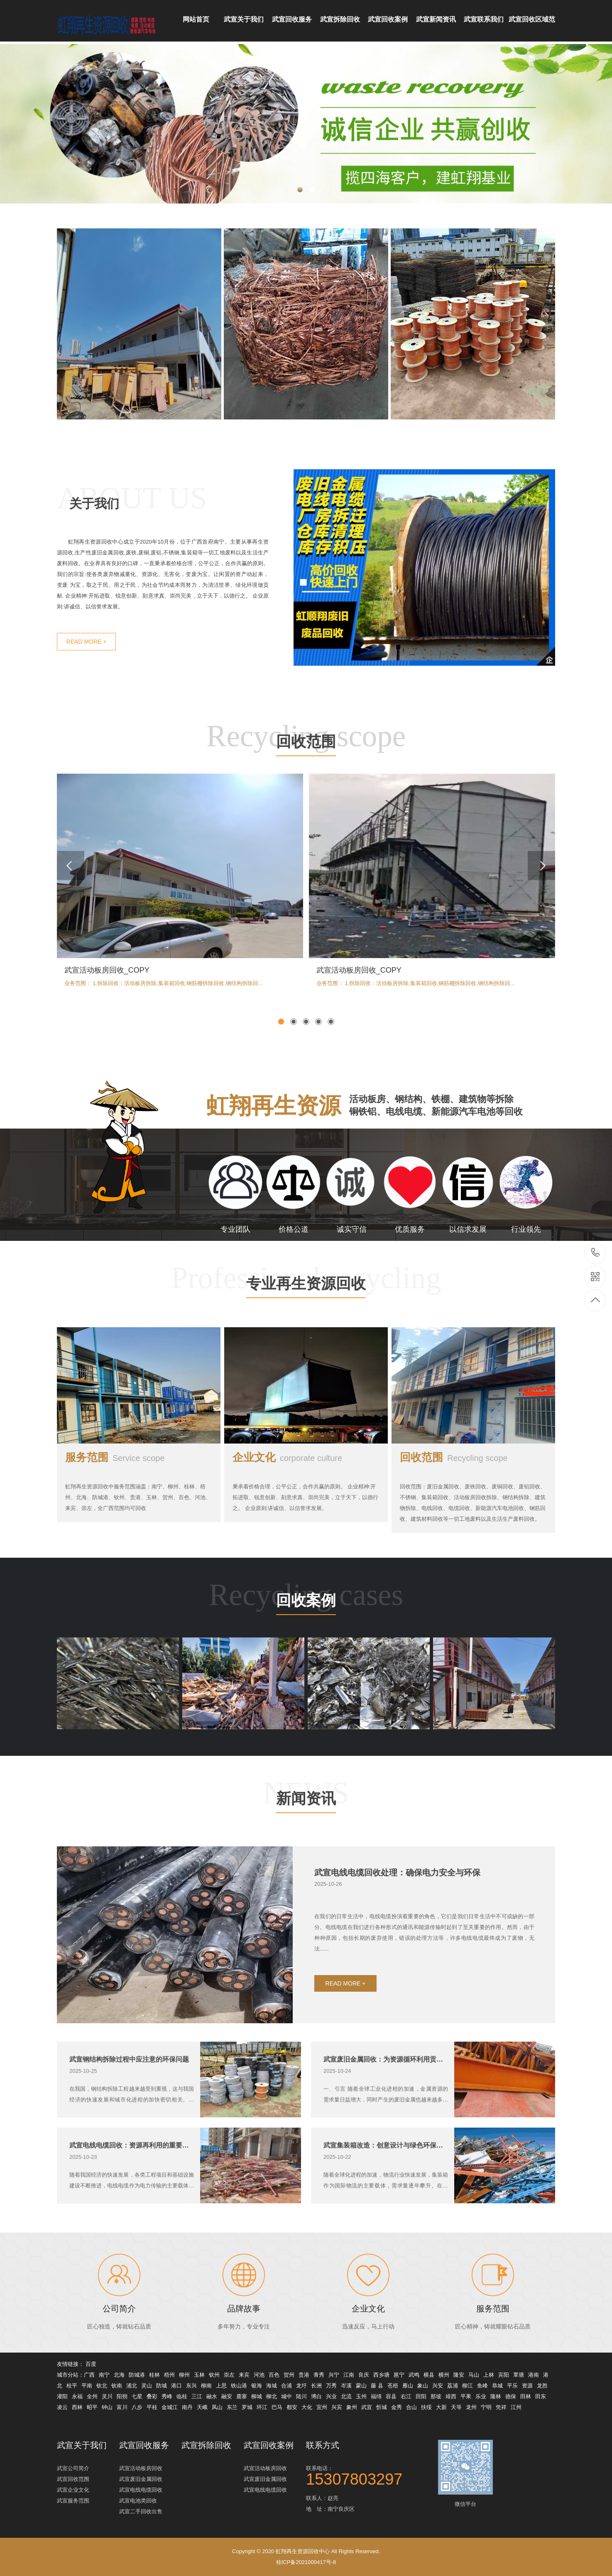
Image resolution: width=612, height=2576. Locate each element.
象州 (351, 2407)
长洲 (316, 2385)
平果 (465, 2396)
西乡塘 (381, 2375)
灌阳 (62, 2396)
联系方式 (322, 2445)
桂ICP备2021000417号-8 (306, 2562)
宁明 (486, 2407)
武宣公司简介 (73, 2468)
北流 (346, 2396)
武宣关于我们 (244, 19)
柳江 (467, 2385)
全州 (92, 2396)
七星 (137, 2396)
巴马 (277, 2407)
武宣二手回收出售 (140, 2511)
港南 (533, 2375)
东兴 (191, 2385)
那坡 (436, 2396)
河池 (259, 2375)
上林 (488, 2375)
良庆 (363, 2375)
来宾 (244, 2375)
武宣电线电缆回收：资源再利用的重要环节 (131, 2184)
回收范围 (306, 782)
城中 (286, 2396)
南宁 (104, 2375)
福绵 (376, 2396)
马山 (473, 2375)
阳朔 (122, 2396)
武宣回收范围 (73, 2479)
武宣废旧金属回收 (140, 2479)
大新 (441, 2407)
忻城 (381, 2407)
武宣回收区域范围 (532, 29)
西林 (77, 2407)
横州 (443, 2375)
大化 (306, 2407)
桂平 (71, 2385)
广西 (89, 2375)
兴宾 (336, 2407)
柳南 (206, 2385)
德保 (510, 2396)
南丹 (187, 2407)
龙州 (471, 2407)
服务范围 (115, 1496)
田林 (525, 2396)
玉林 (199, 2375)
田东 (540, 2396)
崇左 (229, 2375)
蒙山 (361, 2385)
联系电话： (368, 2475)
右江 (406, 2396)
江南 (348, 2375)
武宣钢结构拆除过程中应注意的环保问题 (129, 2098)
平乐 (512, 2385)
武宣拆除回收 (340, 19)
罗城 (247, 2407)
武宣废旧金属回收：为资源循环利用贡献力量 (385, 2098)
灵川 (107, 2396)
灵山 (146, 2385)
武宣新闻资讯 (436, 19)
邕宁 (399, 2375)
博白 (316, 2396)
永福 (77, 2396)
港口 (176, 2385)
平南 (86, 2385)
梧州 (169, 2375)
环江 (262, 2407)
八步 (137, 2407)
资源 (527, 2385)
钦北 (101, 2385)
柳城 (256, 2396)
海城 (271, 2385)
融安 (226, 2396)
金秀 (396, 2407)
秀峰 (167, 2396)
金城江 (170, 2407)
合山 (411, 2407)
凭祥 (501, 2407)
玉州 (361, 2396)
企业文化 (287, 1496)
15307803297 (596, 1252)
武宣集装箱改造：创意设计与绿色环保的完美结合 (385, 2184)
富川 (122, 2407)
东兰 (232, 2407)
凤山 (217, 2407)
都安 (291, 2407)
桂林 (154, 2375)
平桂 (152, 2407)
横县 (429, 2375)
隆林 (495, 2396)
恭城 (497, 2385)
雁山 (407, 2385)
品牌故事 (243, 2348)
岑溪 (346, 2385)
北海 (119, 2375)
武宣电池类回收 (138, 2501)
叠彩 (152, 2396)
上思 (221, 2385)
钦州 (214, 2375)
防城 (161, 2385)
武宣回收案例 (388, 19)
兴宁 (333, 2375)
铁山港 (239, 2385)
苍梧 (392, 2385)
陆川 (301, 2396)
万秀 (331, 2385)
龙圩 (301, 2385)
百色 (274, 2375)
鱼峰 (482, 2385)
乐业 (480, 2396)
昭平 (92, 2407)
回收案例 (306, 1641)
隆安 (458, 2375)
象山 (422, 2385)
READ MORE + (346, 2023)
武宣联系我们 (484, 19)
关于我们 (94, 543)
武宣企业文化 (73, 2490)
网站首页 (196, 19)
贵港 (304, 2375)
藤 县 (377, 2385)
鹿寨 (241, 2396)
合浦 (286, 2385)
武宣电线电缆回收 (140, 2490)
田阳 (421, 2396)
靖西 (451, 2396)
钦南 (116, 2385)
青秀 (318, 2375)
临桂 (181, 2396)
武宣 (366, 2407)
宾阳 (503, 2375)
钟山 (107, 2407)
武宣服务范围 (73, 2501)
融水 (211, 2396)
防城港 (137, 2375)
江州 (516, 2407)
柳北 (271, 2396)
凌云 (62, 2407)
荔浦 (452, 2385)
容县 (391, 2396)
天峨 (202, 2407)
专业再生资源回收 (306, 1324)
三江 (196, 2396)
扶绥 (426, 2407)
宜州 (321, 2407)
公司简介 (119, 2348)
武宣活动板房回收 (140, 2468)
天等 (456, 2407)
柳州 (184, 2375)
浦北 (131, 2385)
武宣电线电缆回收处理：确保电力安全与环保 (397, 1912)
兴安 (437, 2385)
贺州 (289, 2375)
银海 (256, 2385)
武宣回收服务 (292, 19)
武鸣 (414, 2375)
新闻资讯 (306, 1839)
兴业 (331, 2396)
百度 (91, 2364)
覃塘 (518, 2375)
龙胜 (542, 2385)
